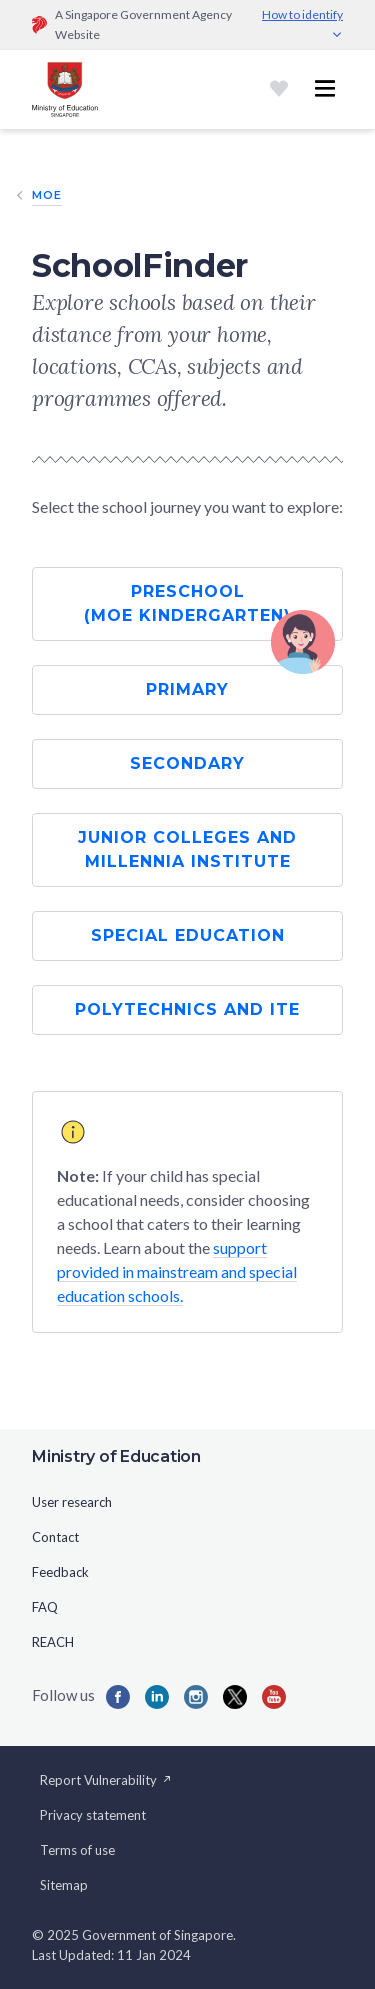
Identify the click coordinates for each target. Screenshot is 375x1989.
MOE (47, 195)
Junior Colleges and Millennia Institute (187, 849)
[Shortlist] (279, 89)
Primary (187, 689)
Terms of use (77, 1850)
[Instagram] (196, 1697)
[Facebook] (118, 1697)
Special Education (188, 935)
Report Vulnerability (106, 1780)
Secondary (187, 763)
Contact (55, 1537)
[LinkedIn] (157, 1697)
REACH (53, 1642)
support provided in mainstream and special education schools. (177, 1271)
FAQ (45, 1607)
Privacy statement (93, 1815)
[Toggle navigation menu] (325, 89)
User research (72, 1502)
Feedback (60, 1572)
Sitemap (64, 1885)
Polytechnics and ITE (187, 1009)
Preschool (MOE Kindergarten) (187, 603)
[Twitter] (235, 1697)
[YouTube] (274, 1697)
